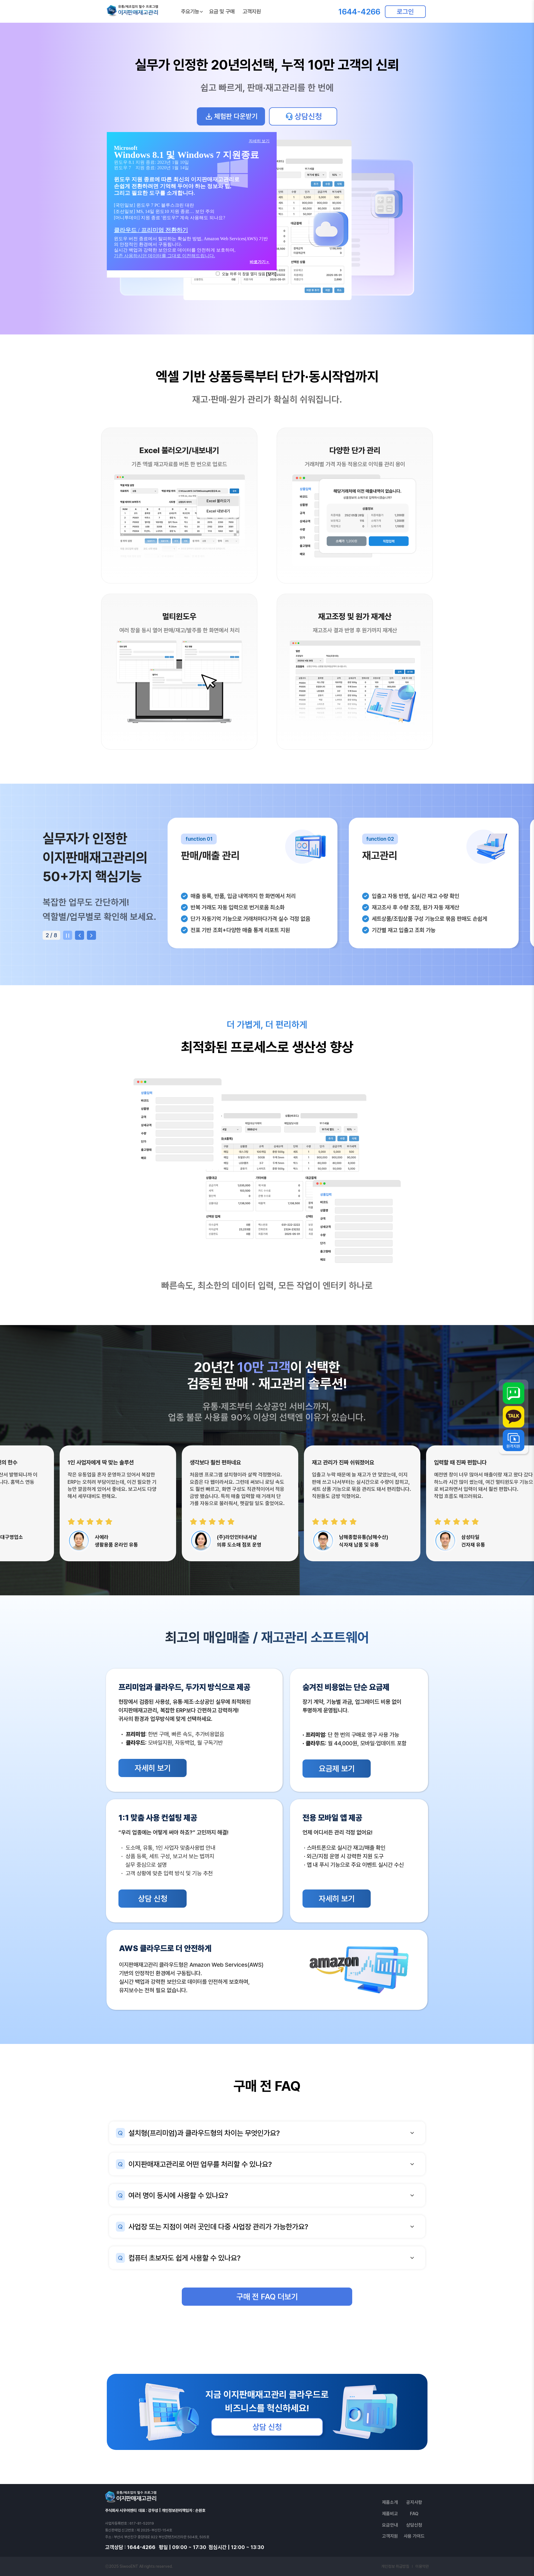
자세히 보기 (153, 1768)
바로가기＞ (260, 262)
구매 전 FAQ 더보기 (267, 2296)
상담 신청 (152, 1898)
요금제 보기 (337, 1768)
